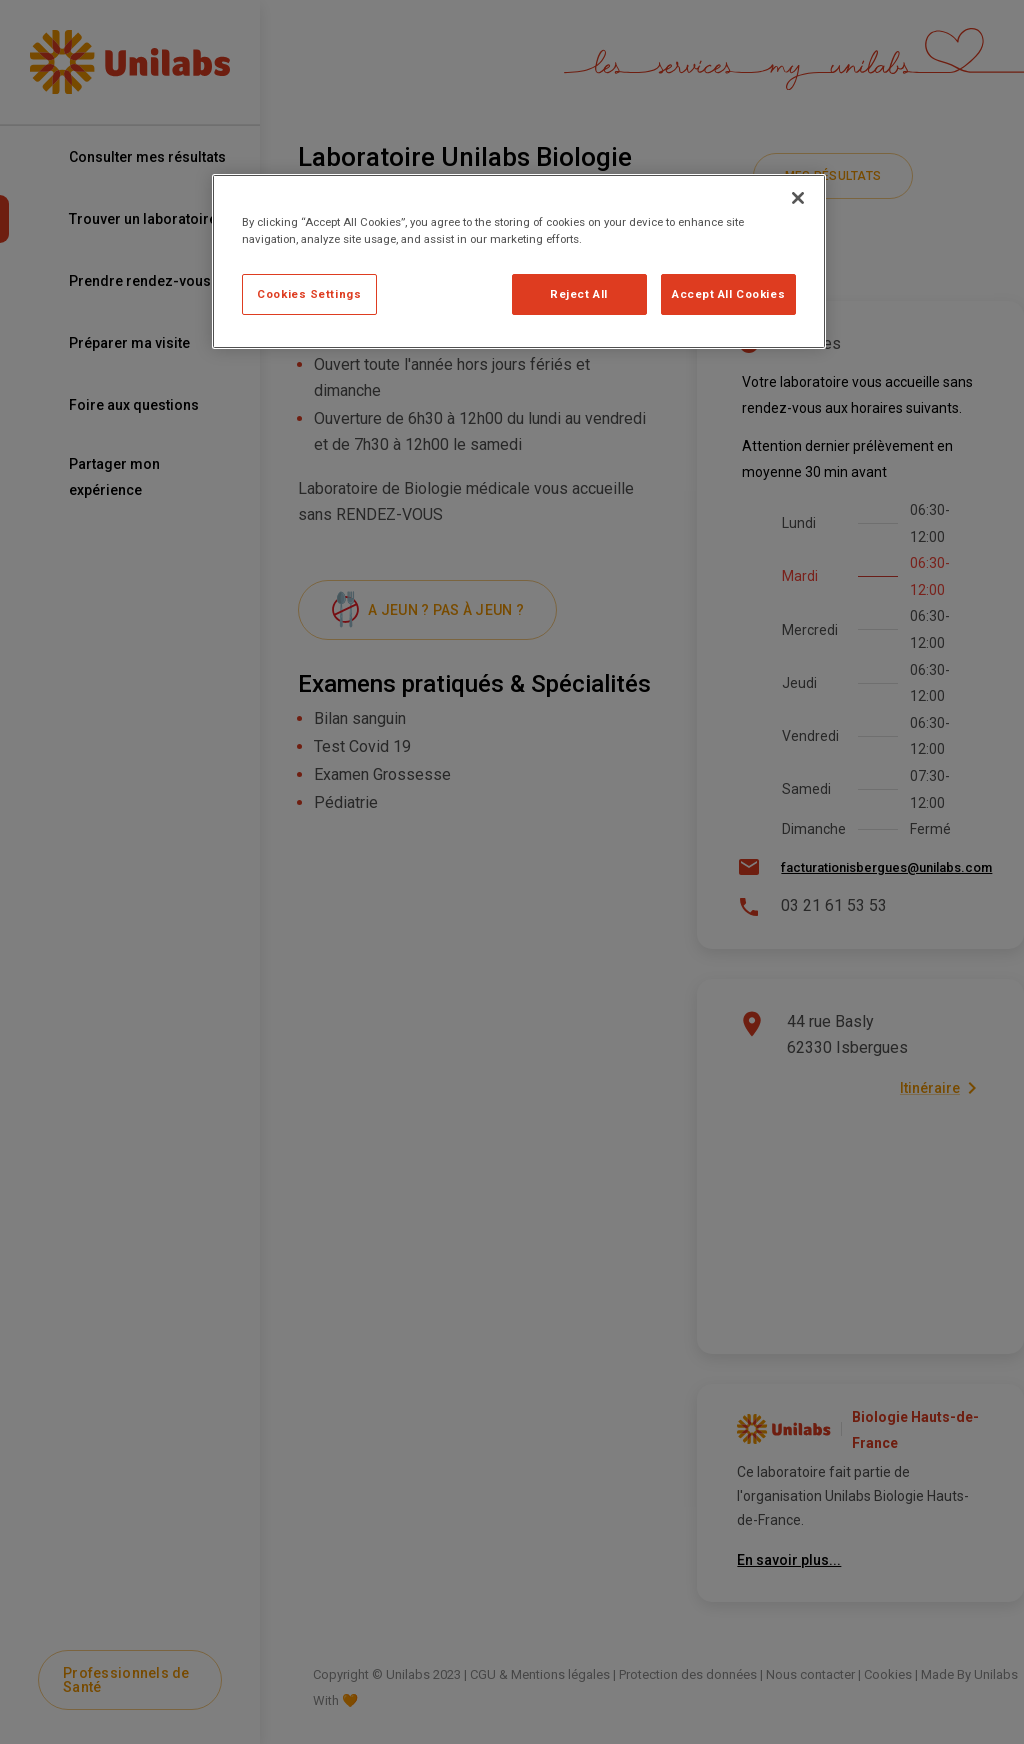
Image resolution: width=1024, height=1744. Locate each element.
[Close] (798, 198)
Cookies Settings (309, 294)
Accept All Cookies (728, 294)
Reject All (579, 294)
